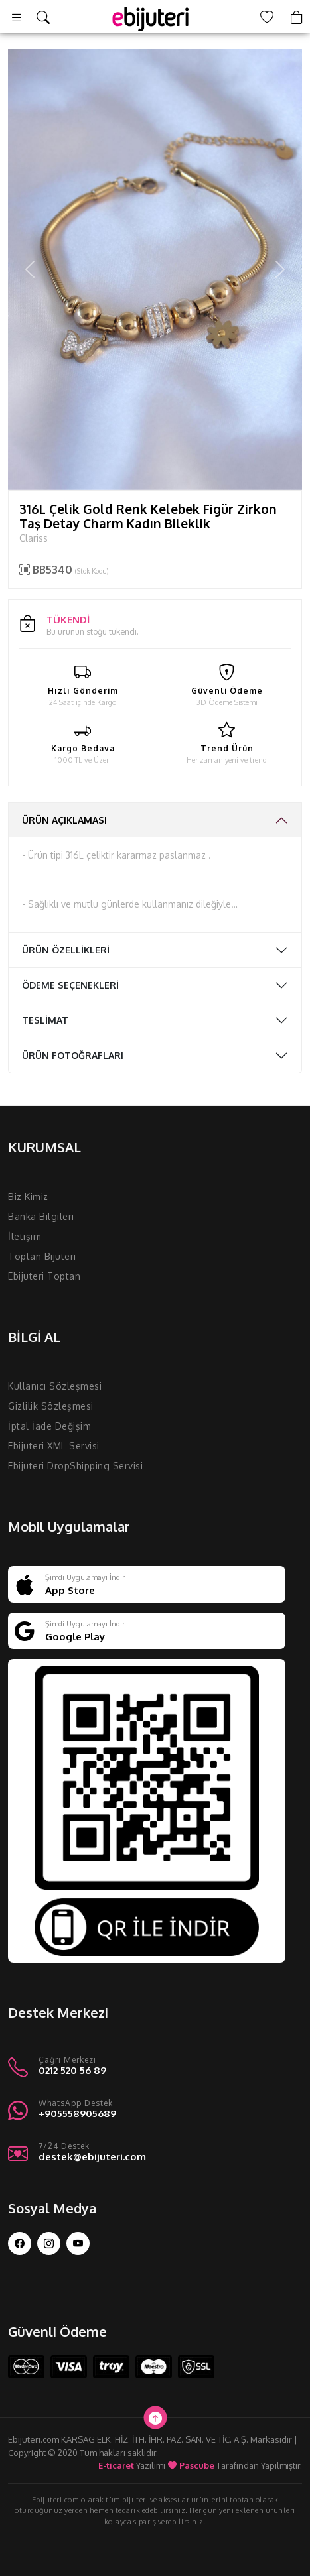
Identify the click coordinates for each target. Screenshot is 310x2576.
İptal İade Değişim (49, 1426)
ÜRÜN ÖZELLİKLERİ (66, 949)
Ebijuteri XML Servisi (54, 1445)
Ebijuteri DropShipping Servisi (75, 1465)
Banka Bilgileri (41, 1216)
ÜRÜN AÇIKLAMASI (64, 820)
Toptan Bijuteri (42, 1256)
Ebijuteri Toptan (44, 1276)
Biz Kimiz (28, 1196)
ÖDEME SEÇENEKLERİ (70, 985)
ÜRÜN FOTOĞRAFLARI (72, 1055)
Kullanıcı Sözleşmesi (55, 1386)
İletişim (24, 1236)
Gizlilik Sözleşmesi (51, 1406)
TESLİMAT (45, 1020)
